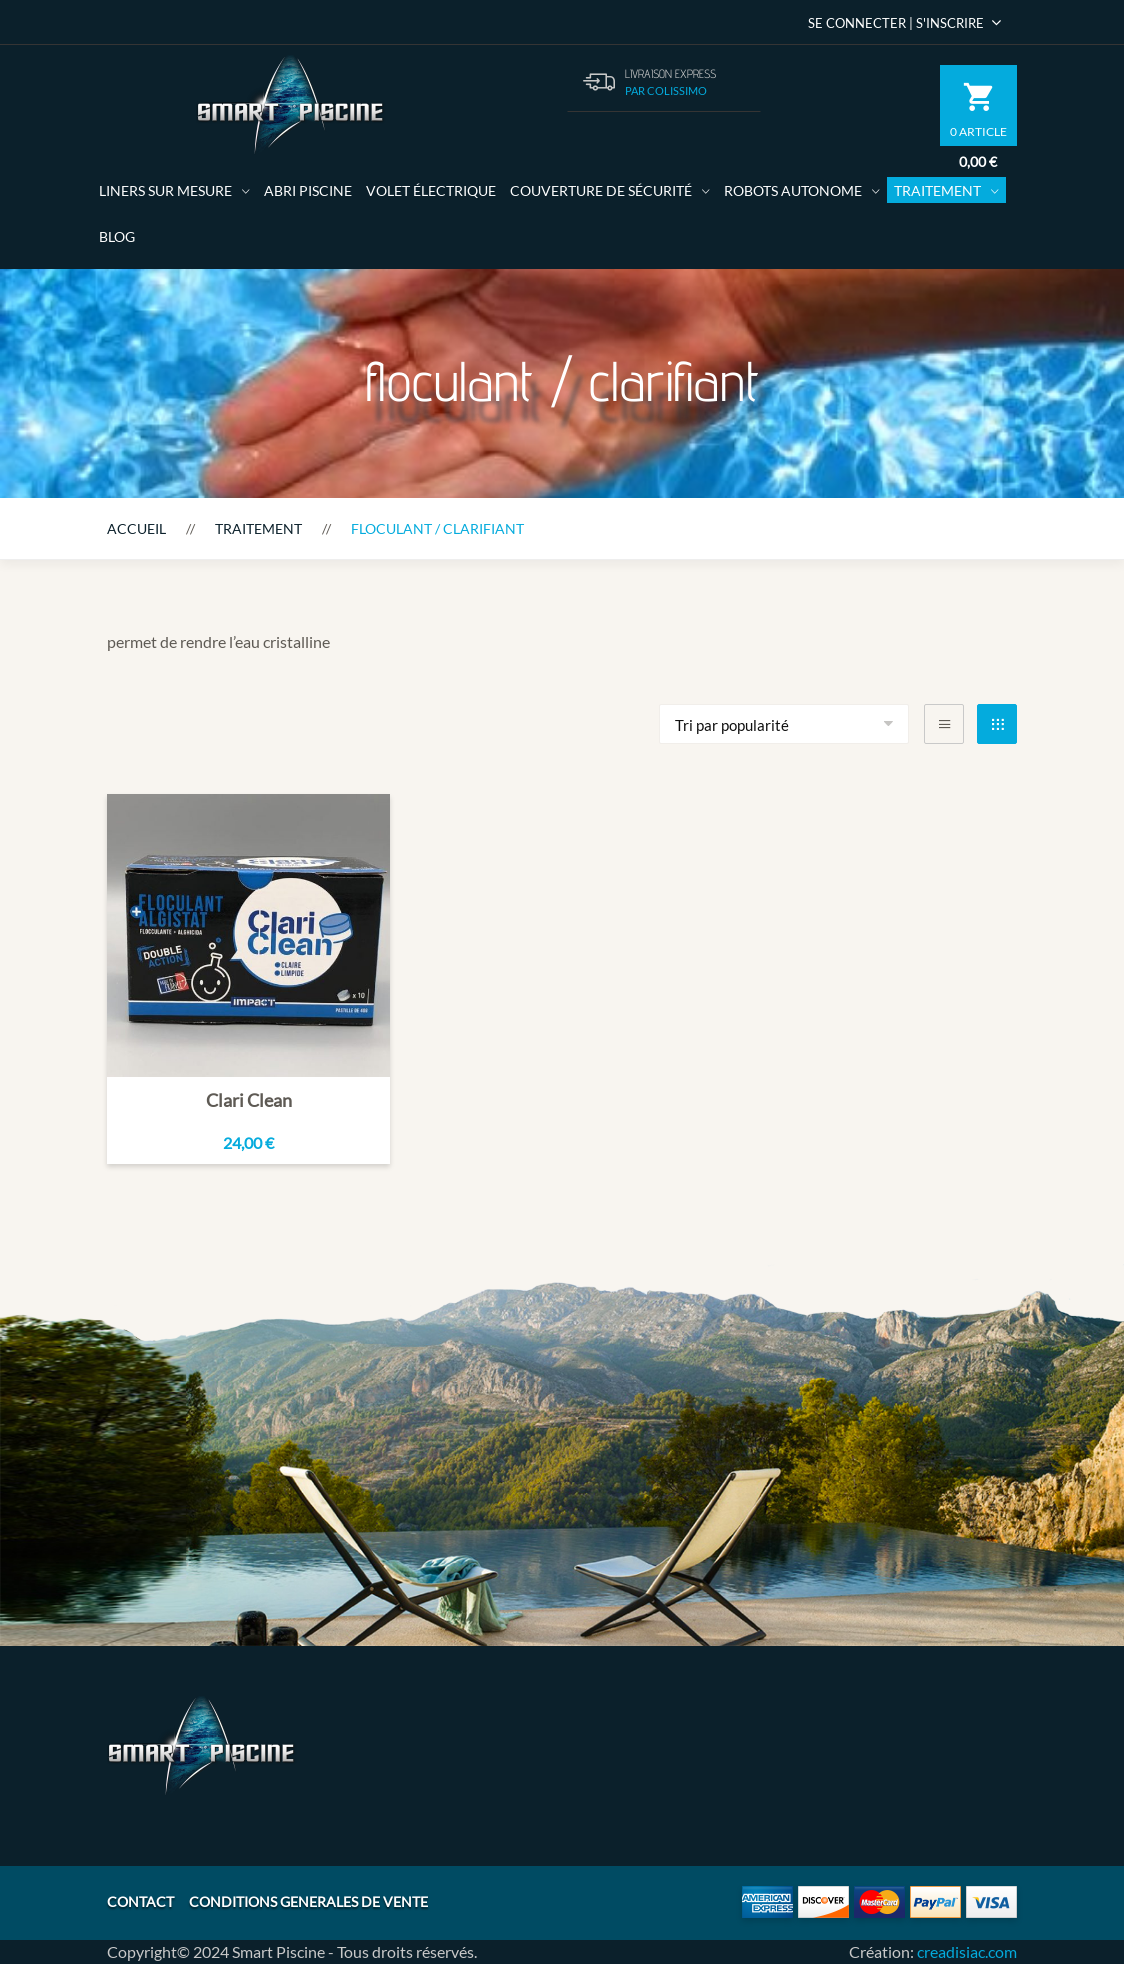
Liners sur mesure (165, 190)
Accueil (136, 528)
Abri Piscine (308, 190)
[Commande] (784, 724)
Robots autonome (793, 190)
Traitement (937, 190)
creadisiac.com (967, 1951)
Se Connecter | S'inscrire (905, 23)
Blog (117, 236)
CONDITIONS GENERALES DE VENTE (308, 1901)
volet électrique (431, 190)
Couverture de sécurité (601, 190)
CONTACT (140, 1901)
